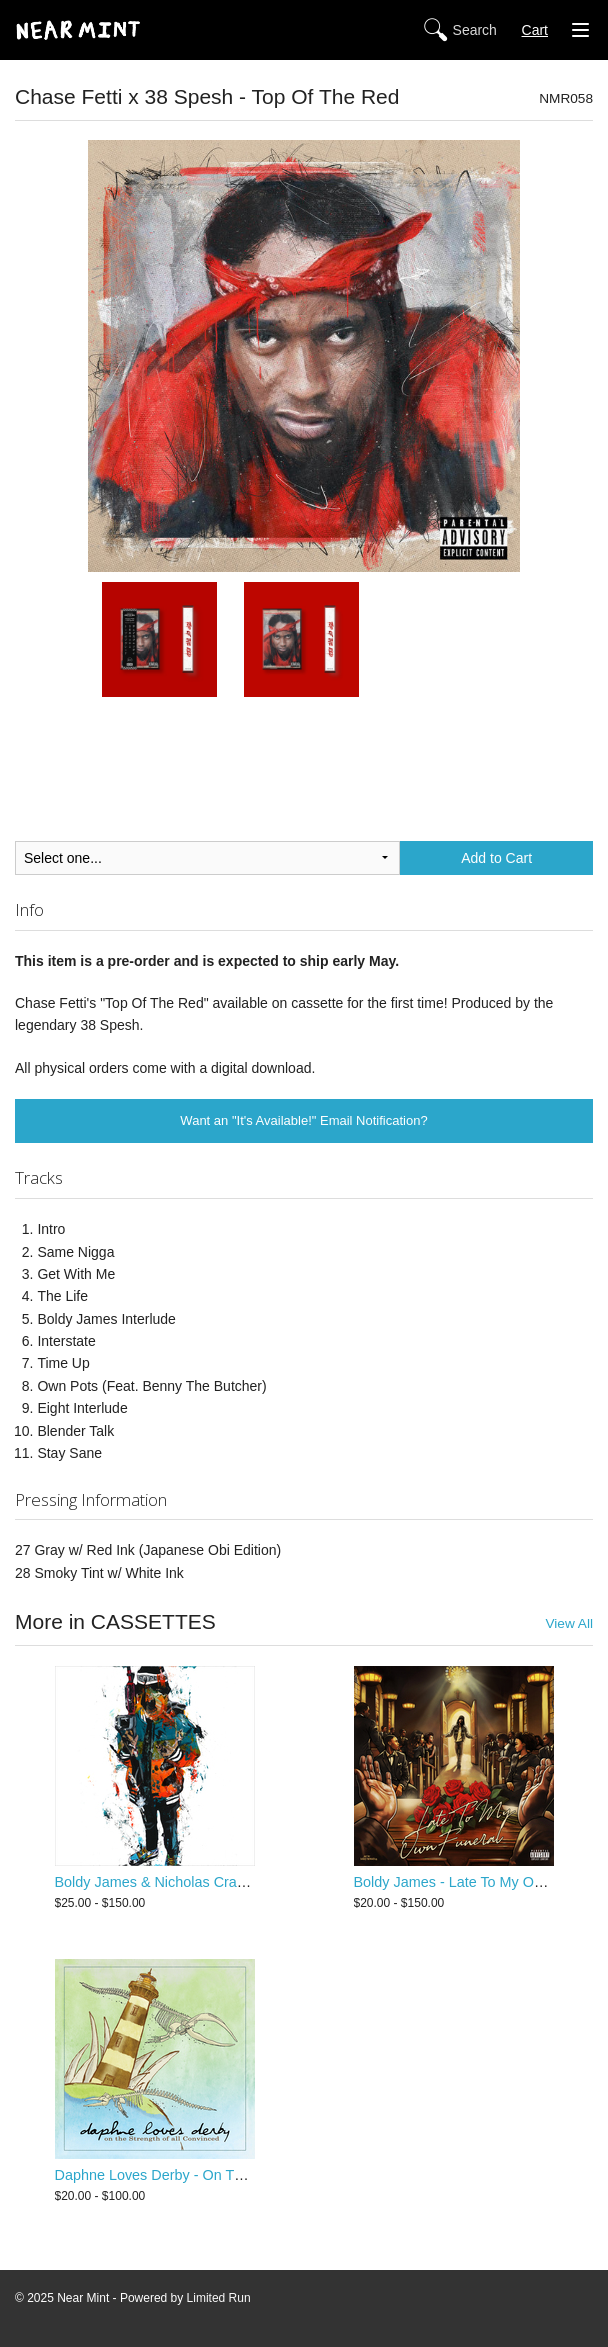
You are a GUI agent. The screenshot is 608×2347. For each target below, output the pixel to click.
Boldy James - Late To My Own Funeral (480, 1882)
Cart (535, 30)
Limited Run (219, 2298)
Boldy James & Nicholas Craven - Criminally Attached (226, 1882)
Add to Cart (496, 858)
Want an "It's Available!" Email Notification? (303, 1120)
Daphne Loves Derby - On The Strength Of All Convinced (237, 2175)
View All (569, 1623)
